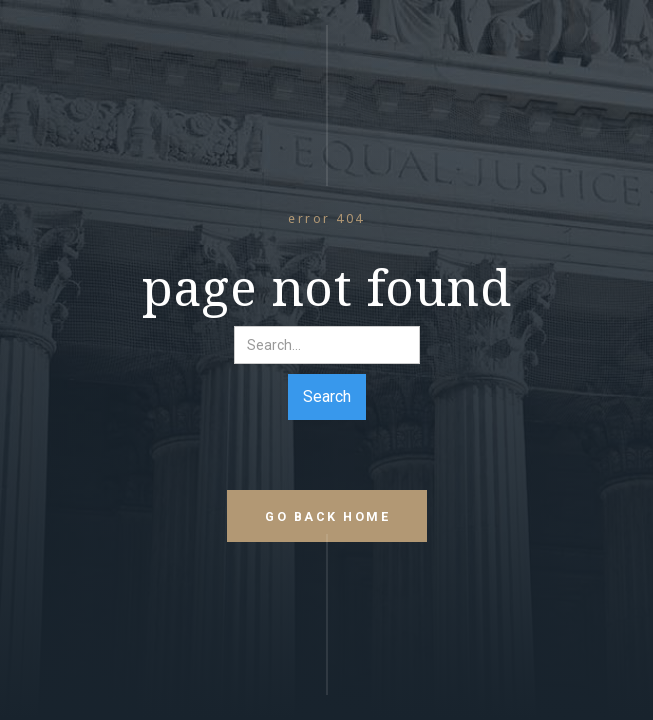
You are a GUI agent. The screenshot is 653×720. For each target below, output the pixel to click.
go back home (327, 516)
